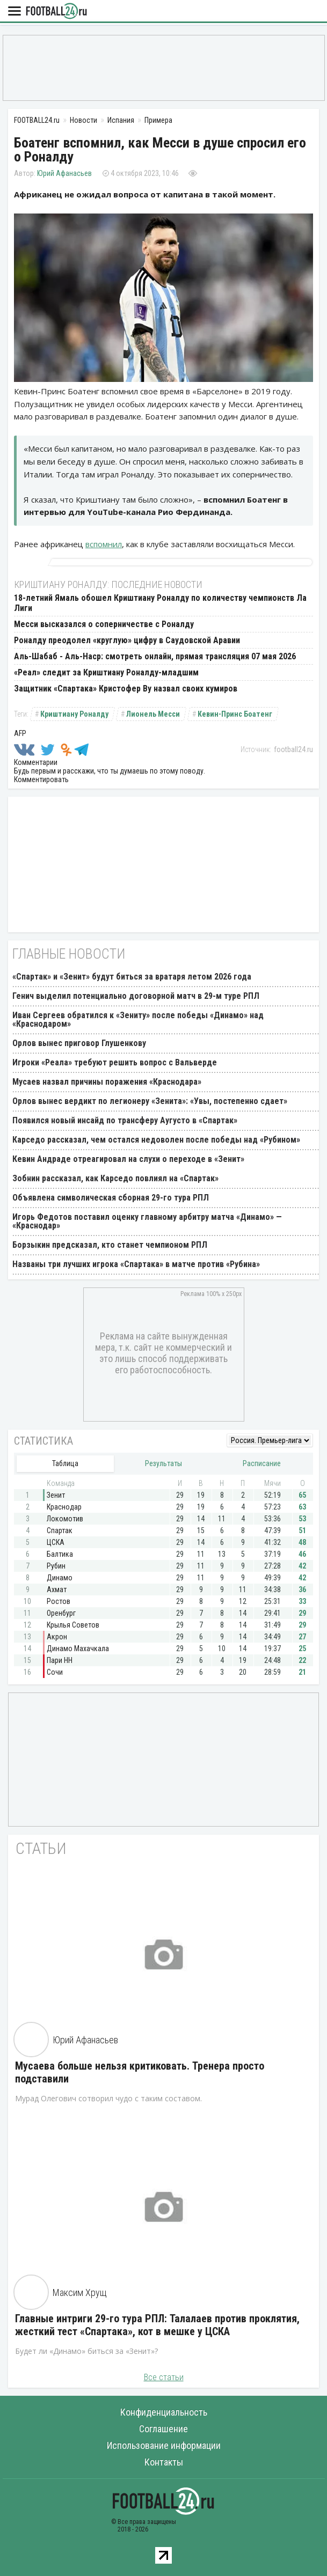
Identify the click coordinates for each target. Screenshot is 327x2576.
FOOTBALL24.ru (56, 11)
